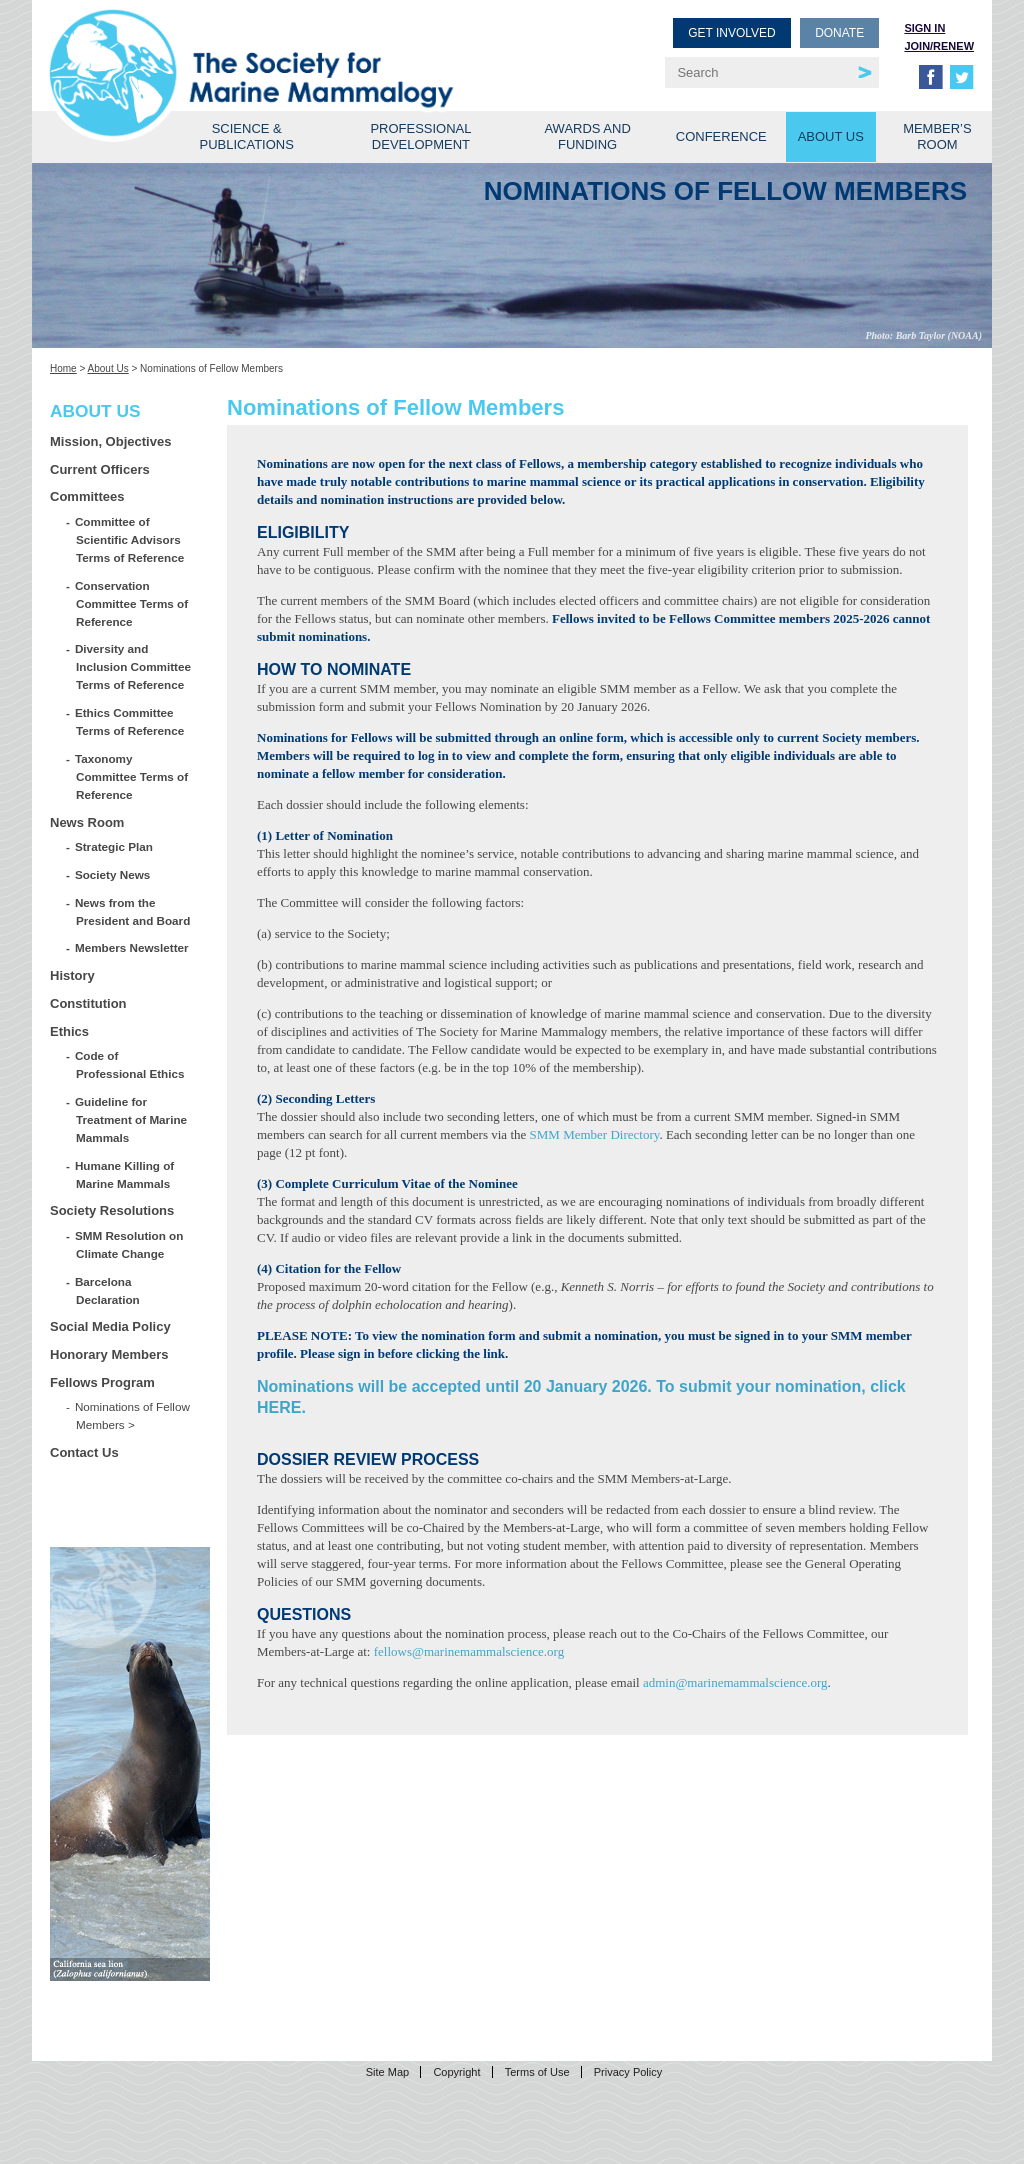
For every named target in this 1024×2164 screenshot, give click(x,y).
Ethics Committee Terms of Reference (130, 721)
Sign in (924, 28)
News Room (87, 822)
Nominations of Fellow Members (133, 1415)
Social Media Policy (110, 1326)
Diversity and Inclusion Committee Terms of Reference (133, 666)
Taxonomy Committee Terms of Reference (132, 776)
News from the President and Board (133, 911)
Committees (87, 496)
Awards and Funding (587, 136)
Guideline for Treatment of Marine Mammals (131, 1119)
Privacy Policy (628, 2072)
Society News (113, 874)
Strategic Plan (114, 846)
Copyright (456, 2072)
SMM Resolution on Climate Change (129, 1244)
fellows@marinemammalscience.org (469, 1651)
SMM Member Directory (595, 1134)
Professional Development (420, 136)
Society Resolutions (112, 1210)
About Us (831, 136)
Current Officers (100, 469)
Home (63, 368)
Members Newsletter (132, 947)
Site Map (387, 2072)
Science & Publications (247, 136)
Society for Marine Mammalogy (284, 47)
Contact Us (84, 1452)
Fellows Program (102, 1382)
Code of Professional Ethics (130, 1064)
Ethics (69, 1031)
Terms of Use (537, 2072)
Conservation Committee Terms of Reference (132, 603)
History (72, 975)
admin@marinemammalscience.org (735, 1682)
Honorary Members (109, 1354)
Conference (721, 136)
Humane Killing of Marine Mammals (125, 1174)
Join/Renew (939, 46)
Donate (839, 33)
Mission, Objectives (110, 441)
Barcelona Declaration (108, 1290)
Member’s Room (937, 136)
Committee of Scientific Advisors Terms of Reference (130, 539)
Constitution (88, 1003)
